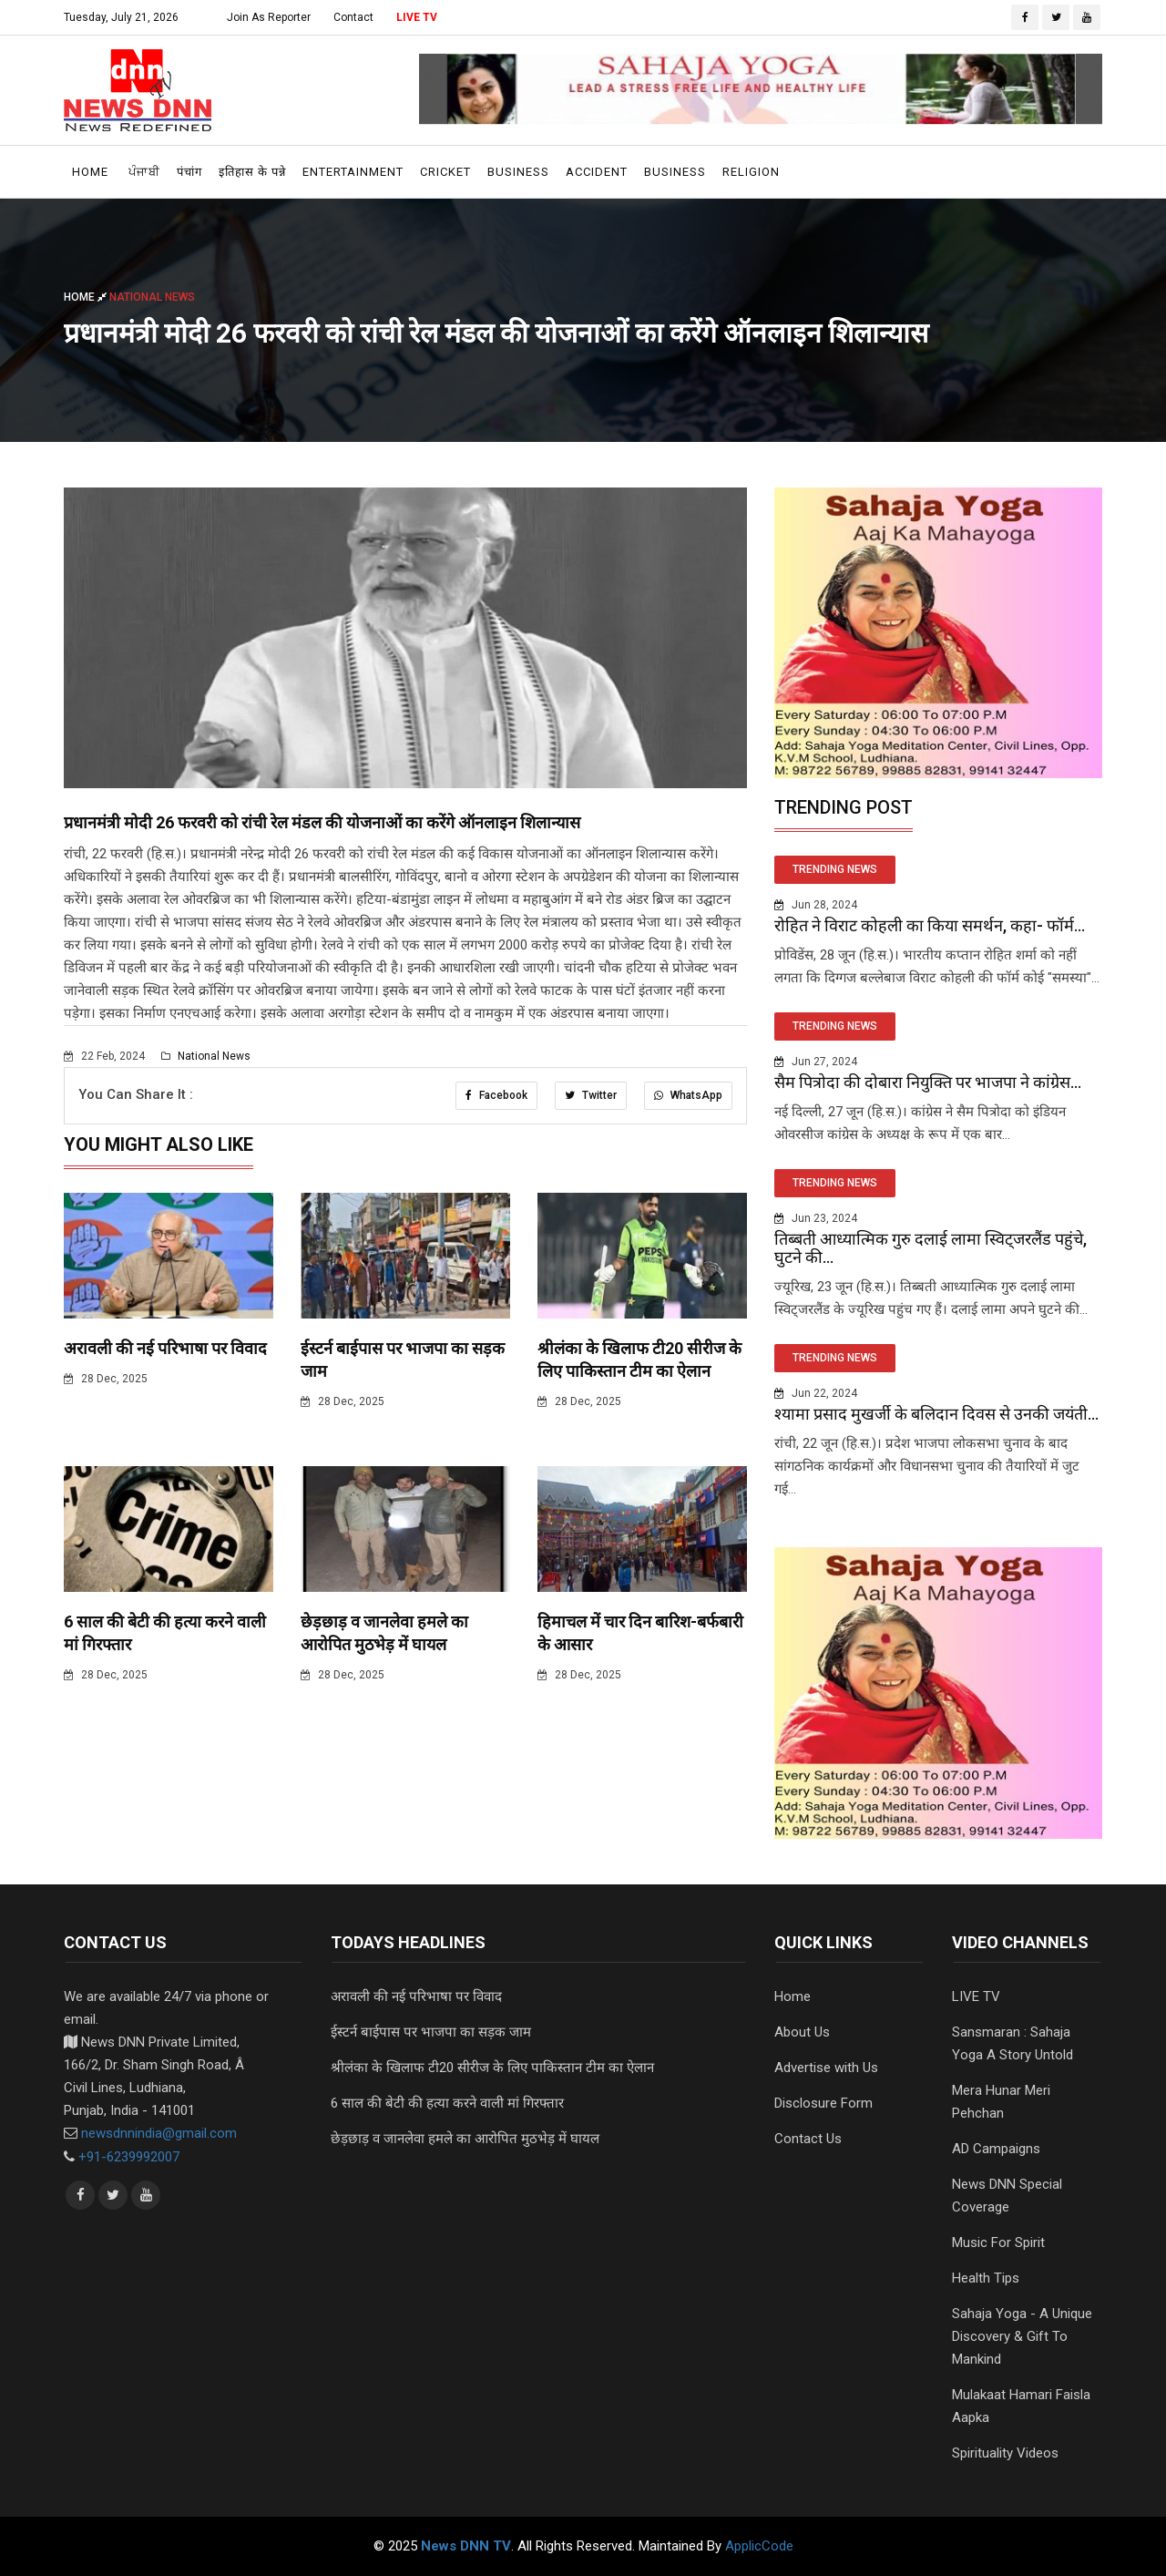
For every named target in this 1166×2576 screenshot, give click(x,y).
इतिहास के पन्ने (252, 172)
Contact (353, 17)
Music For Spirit (998, 2242)
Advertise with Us (826, 2067)
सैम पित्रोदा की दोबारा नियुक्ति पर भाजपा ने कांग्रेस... (927, 1082)
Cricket (445, 172)
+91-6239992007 (128, 2156)
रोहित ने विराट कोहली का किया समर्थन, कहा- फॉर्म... (929, 925)
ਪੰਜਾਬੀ (144, 172)
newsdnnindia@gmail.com (159, 2133)
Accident (597, 172)
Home (90, 172)
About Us (802, 2032)
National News (206, 1056)
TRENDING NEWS (835, 869)
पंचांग (189, 172)
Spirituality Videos (1005, 2453)
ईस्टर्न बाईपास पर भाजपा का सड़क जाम (431, 2032)
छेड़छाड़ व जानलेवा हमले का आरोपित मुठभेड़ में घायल (465, 2138)
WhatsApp (687, 1095)
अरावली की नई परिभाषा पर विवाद (165, 1348)
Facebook (495, 1095)
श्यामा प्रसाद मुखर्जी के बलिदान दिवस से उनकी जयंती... (936, 1413)
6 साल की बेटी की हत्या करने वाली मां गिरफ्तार (447, 2103)
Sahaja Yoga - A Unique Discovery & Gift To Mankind (1022, 2336)
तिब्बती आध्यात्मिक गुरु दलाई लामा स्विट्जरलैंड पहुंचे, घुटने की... (930, 1248)
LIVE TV (416, 17)
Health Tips (985, 2278)
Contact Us (808, 2138)
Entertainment (353, 172)
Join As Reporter (269, 17)
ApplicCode (759, 2546)
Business (518, 172)
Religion (751, 172)
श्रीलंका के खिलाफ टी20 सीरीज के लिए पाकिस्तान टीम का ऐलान (492, 2067)
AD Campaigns (996, 2148)
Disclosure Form (823, 2103)
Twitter (590, 1095)
